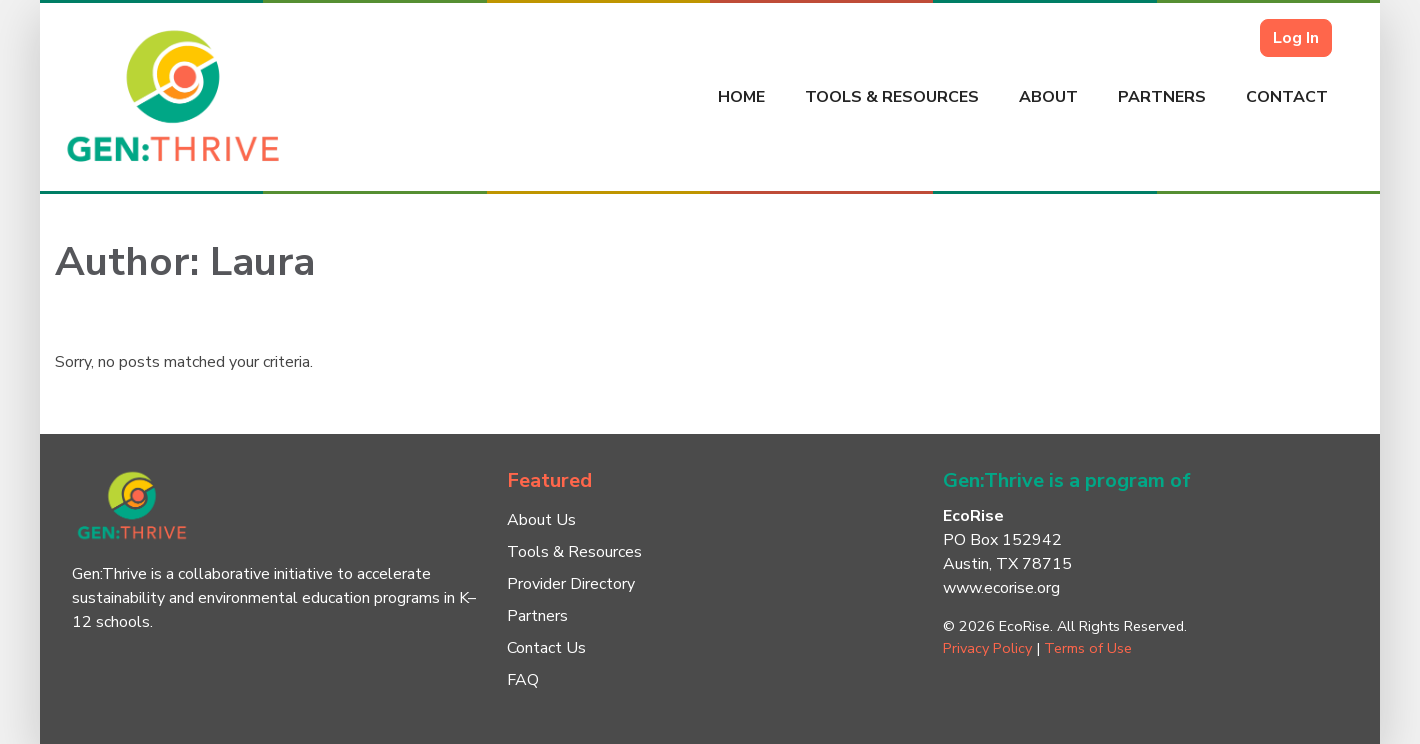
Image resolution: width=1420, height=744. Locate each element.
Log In (1296, 38)
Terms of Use (1088, 648)
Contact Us (546, 648)
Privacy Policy (987, 648)
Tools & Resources (892, 97)
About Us (541, 520)
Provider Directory (571, 584)
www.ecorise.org (1001, 588)
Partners (1162, 97)
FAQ (523, 680)
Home (741, 97)
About (1048, 97)
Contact (1287, 97)
